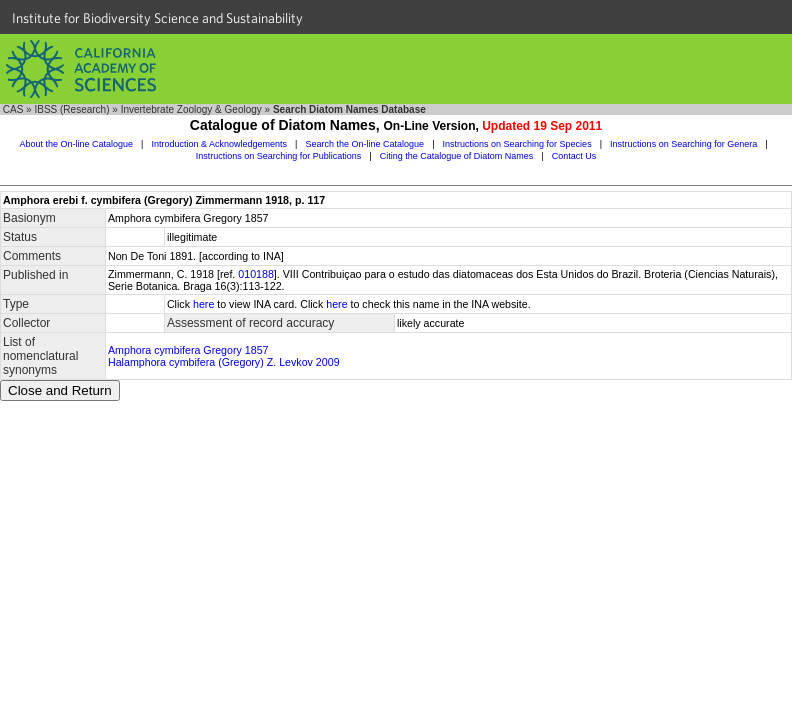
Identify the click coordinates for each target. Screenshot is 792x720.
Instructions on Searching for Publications (279, 156)
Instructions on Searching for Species (517, 144)
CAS (13, 109)
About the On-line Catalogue (76, 144)
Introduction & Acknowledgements (219, 144)
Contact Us (574, 156)
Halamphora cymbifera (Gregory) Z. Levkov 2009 (224, 362)
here (203, 304)
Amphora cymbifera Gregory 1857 (188, 350)
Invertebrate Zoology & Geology (191, 109)
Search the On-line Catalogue (365, 144)
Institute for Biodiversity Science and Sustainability (157, 18)
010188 (256, 274)
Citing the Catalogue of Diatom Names (457, 156)
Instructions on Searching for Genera (683, 144)
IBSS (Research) (71, 109)
